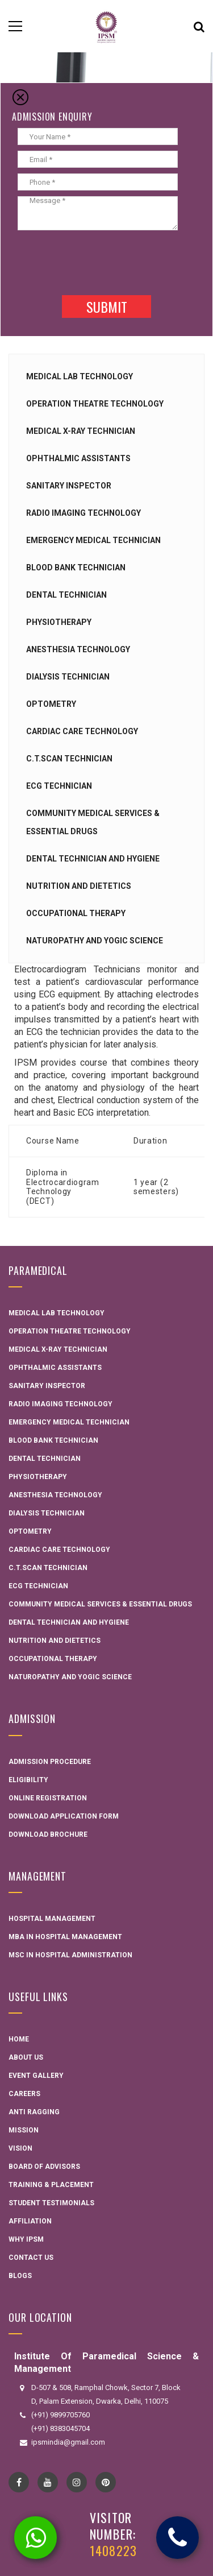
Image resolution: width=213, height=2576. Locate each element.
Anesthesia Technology (78, 649)
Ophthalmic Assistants (78, 458)
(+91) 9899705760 (60, 2415)
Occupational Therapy (76, 913)
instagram (77, 2482)
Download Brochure (48, 1834)
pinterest (106, 2482)
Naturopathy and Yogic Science (94, 940)
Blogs (20, 2276)
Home (19, 2039)
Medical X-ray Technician (80, 431)
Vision (20, 2148)
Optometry (51, 704)
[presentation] (98, 261)
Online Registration (48, 1798)
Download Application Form (64, 1816)
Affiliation (30, 2221)
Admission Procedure (50, 1762)
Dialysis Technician (68, 676)
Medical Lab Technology (79, 376)
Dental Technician (66, 594)
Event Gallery (36, 2076)
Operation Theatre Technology (95, 403)
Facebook (19, 2482)
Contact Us (31, 2258)
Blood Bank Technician (76, 567)
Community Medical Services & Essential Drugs (100, 1604)
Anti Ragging (34, 2112)
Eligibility (28, 1780)
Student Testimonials (51, 2203)
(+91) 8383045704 (60, 2428)
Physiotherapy (58, 622)
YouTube (48, 2482)
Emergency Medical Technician (93, 540)
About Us (26, 2057)
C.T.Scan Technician (69, 758)
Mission (24, 2130)
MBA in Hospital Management (65, 1937)
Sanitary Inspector (68, 485)
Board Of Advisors (44, 2167)
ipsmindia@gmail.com (68, 2442)
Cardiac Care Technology (82, 731)
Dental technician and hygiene (93, 858)
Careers (24, 2094)
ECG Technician (59, 785)
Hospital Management (52, 1919)
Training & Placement (51, 2185)
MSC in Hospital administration (70, 1955)
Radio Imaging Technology (83, 512)
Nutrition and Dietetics (78, 886)
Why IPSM (26, 2239)
